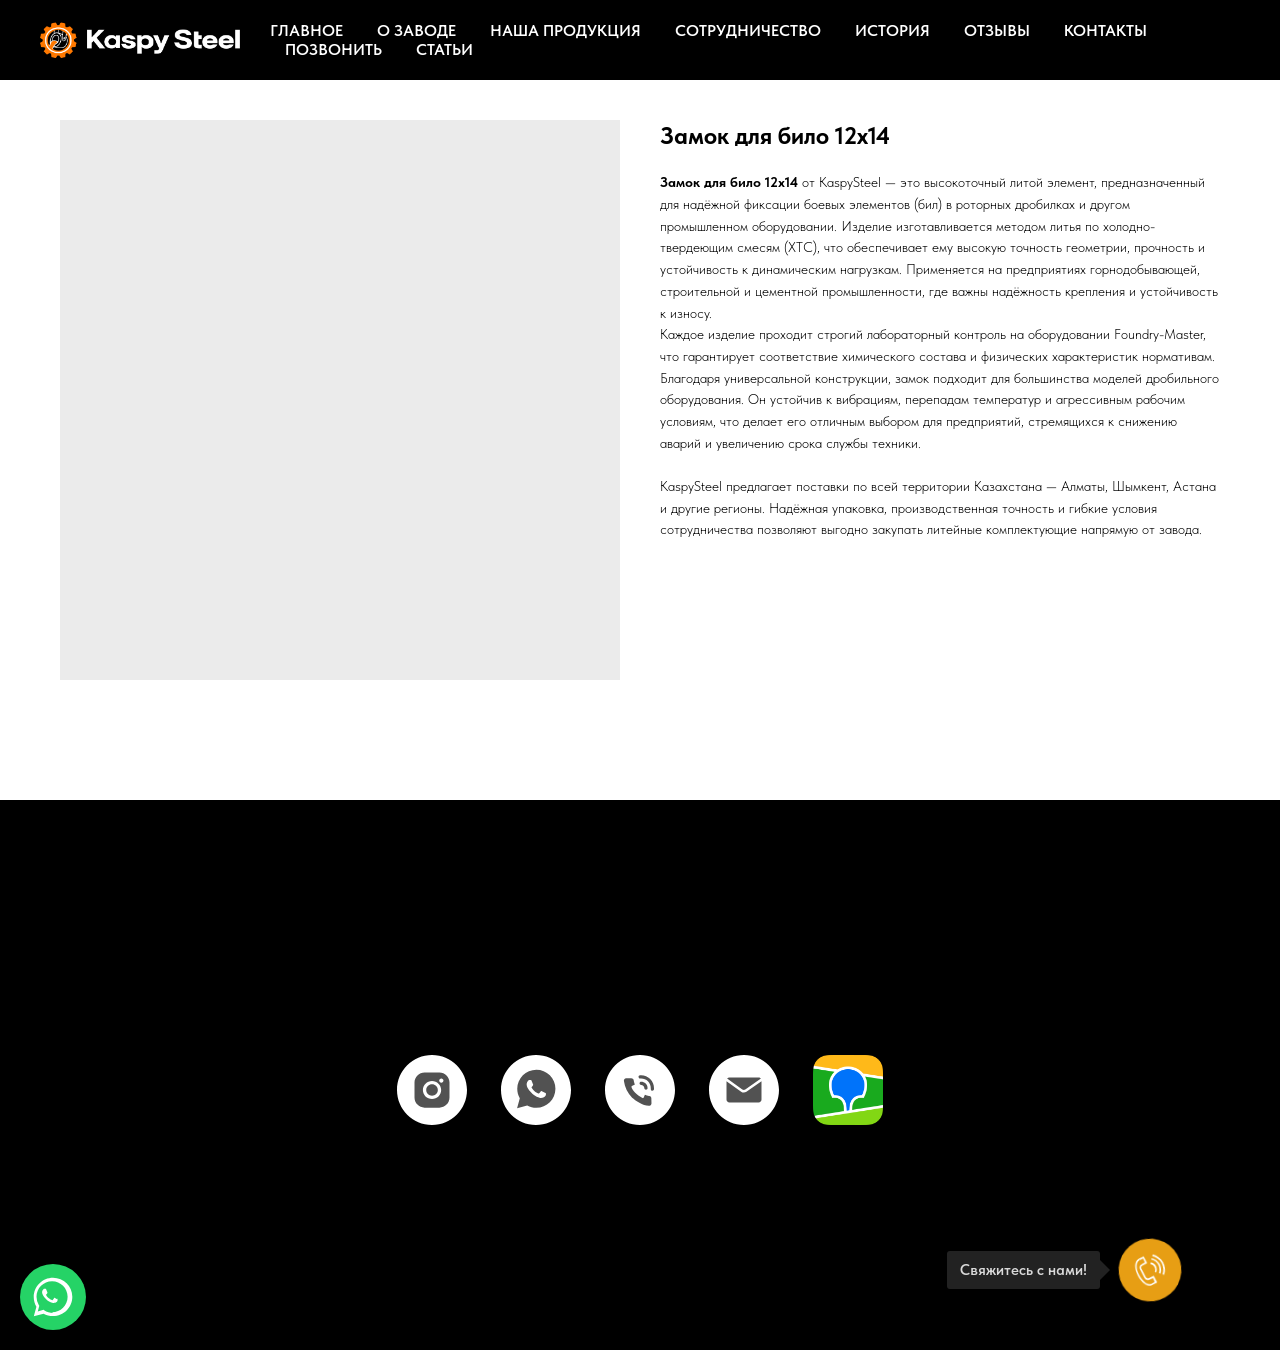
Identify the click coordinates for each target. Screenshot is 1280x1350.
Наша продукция (565, 30)
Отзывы (997, 30)
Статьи (444, 49)
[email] (744, 1090)
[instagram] (432, 1090)
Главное (306, 30)
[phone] (640, 1090)
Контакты (1105, 30)
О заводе (416, 30)
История (892, 30)
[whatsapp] (536, 1090)
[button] (53, 1297)
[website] (848, 1090)
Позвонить (333, 49)
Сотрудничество (748, 30)
